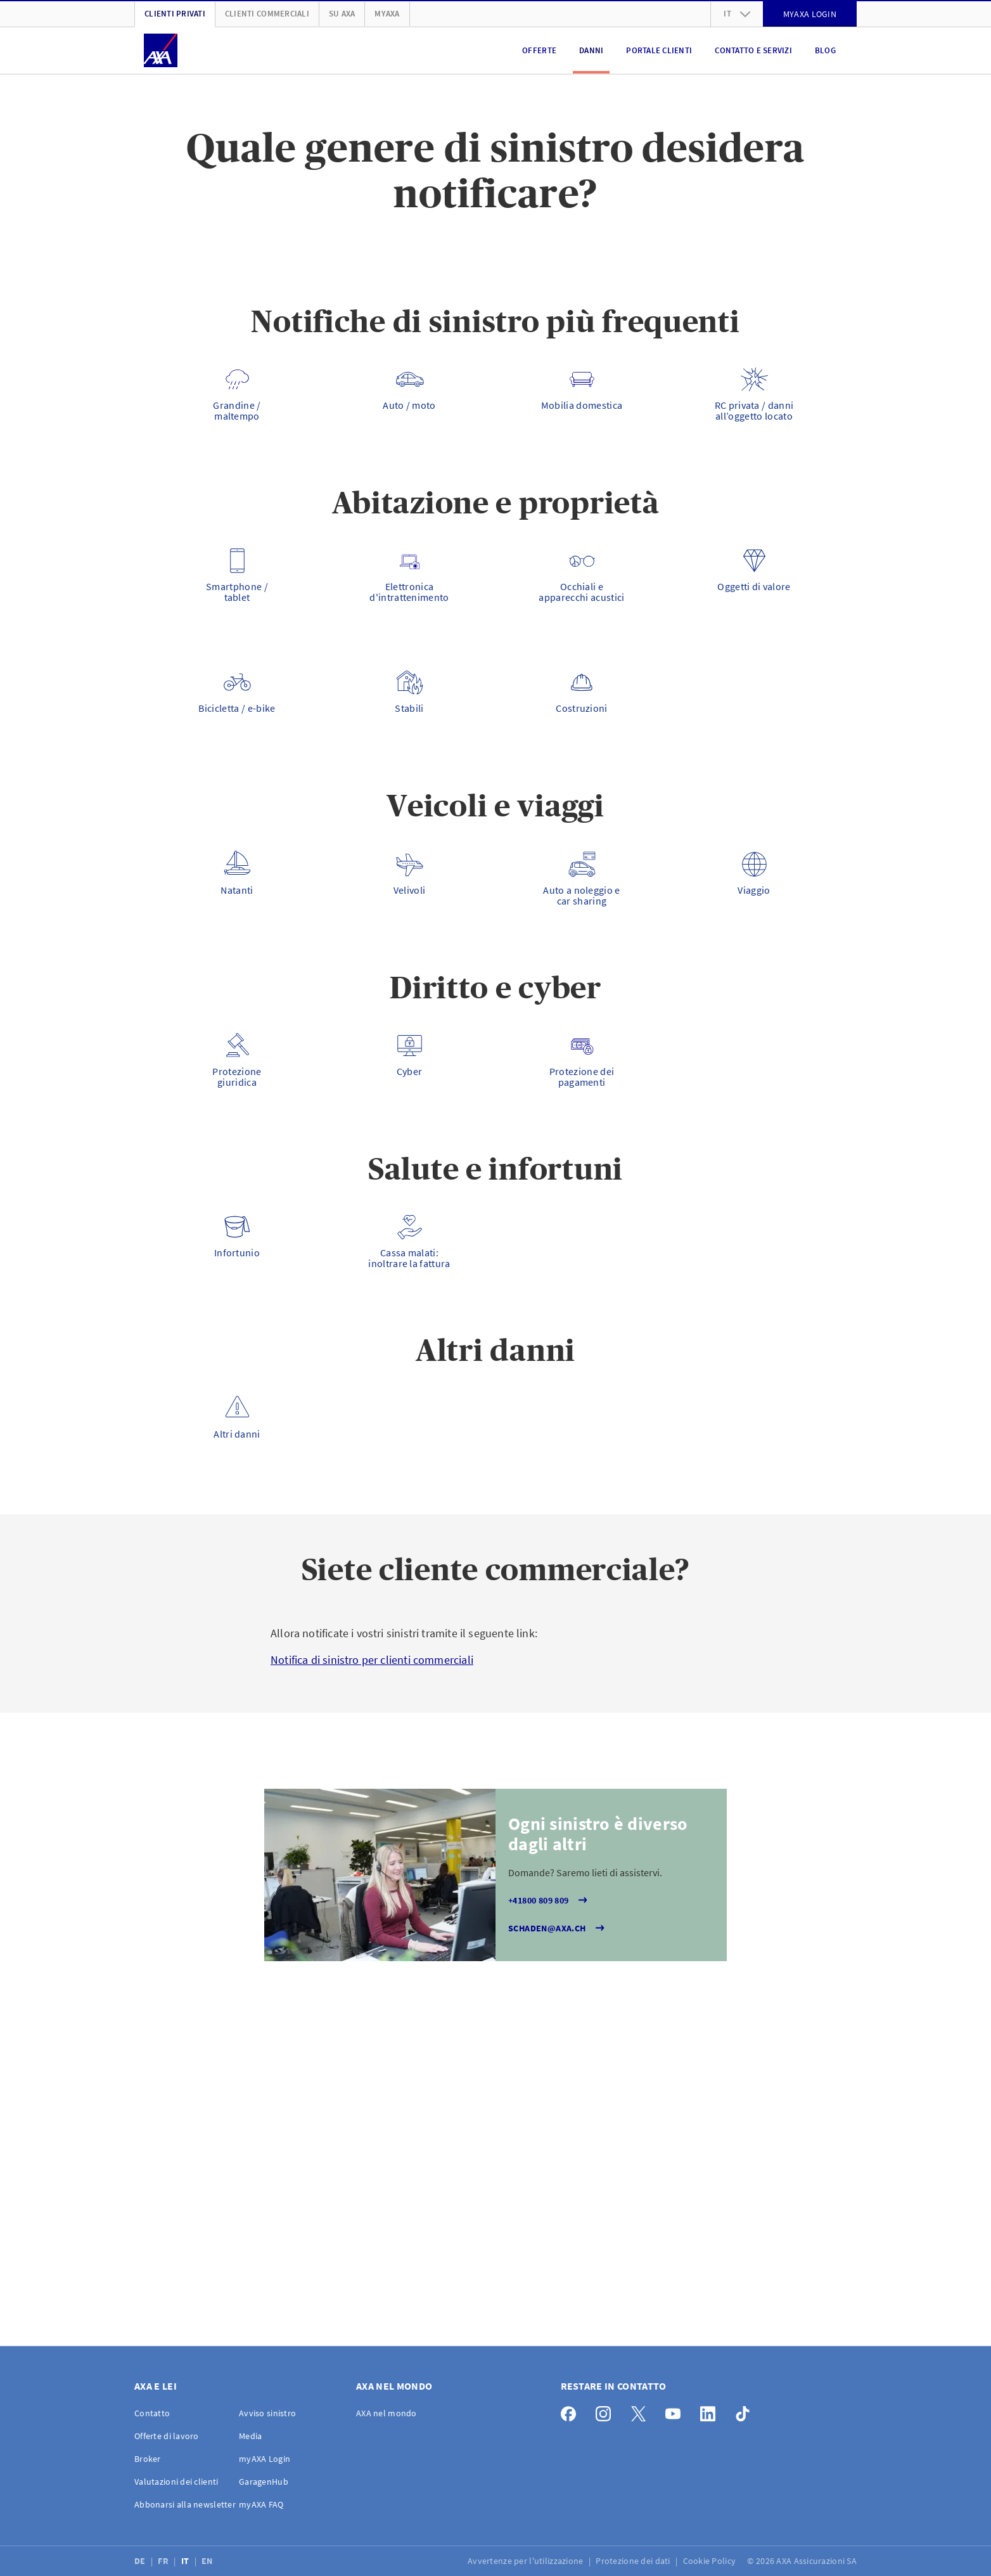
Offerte (539, 50)
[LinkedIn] (711, 2411)
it (737, 13)
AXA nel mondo (386, 2413)
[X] (641, 2411)
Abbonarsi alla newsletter (185, 2504)
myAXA (386, 13)
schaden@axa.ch (558, 1928)
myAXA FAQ (261, 2504)
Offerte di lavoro (166, 2436)
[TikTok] (746, 2411)
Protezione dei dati (634, 2560)
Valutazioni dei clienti (176, 2481)
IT (186, 2560)
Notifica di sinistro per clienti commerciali (372, 1659)
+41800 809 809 (549, 1900)
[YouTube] (676, 2411)
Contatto (152, 2413)
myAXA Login (264, 2458)
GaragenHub (263, 2481)
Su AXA (342, 13)
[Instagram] (607, 2411)
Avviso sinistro (267, 2413)
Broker (147, 2458)
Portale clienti (659, 50)
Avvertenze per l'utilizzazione (526, 2560)
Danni (591, 50)
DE (141, 2560)
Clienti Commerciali (267, 13)
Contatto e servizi (753, 50)
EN (208, 2560)
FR (164, 2560)
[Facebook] (572, 2411)
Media (250, 2436)
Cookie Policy (710, 2560)
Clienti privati (174, 13)
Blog (825, 50)
